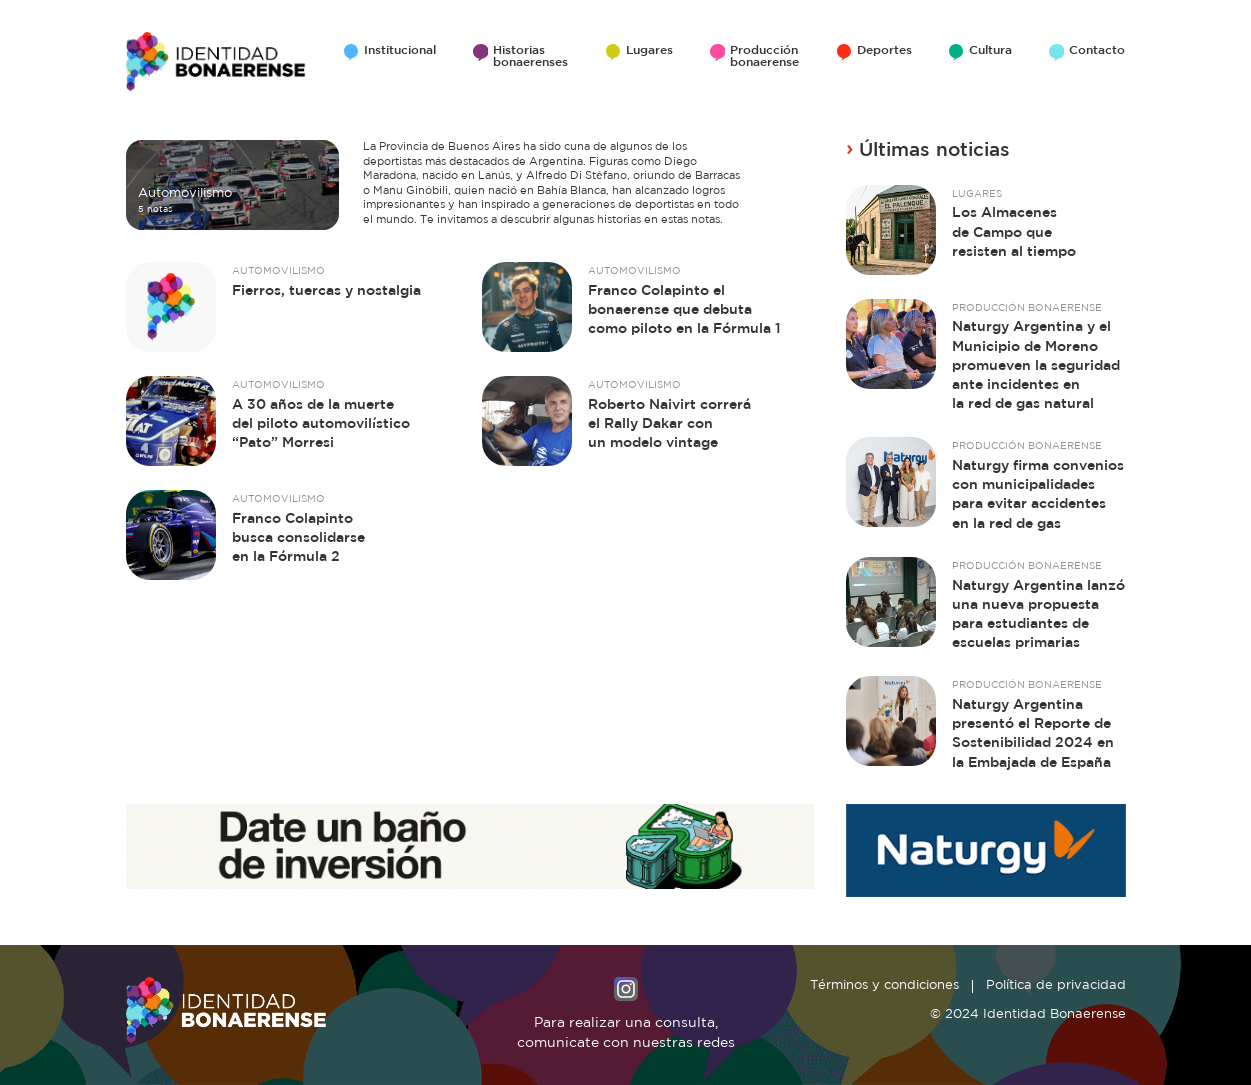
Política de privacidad (1056, 985)
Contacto (1097, 51)
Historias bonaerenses (530, 57)
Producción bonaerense (764, 57)
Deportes (884, 51)
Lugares (649, 51)
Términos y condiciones (884, 985)
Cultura (990, 51)
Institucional (400, 51)
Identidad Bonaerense (216, 62)
